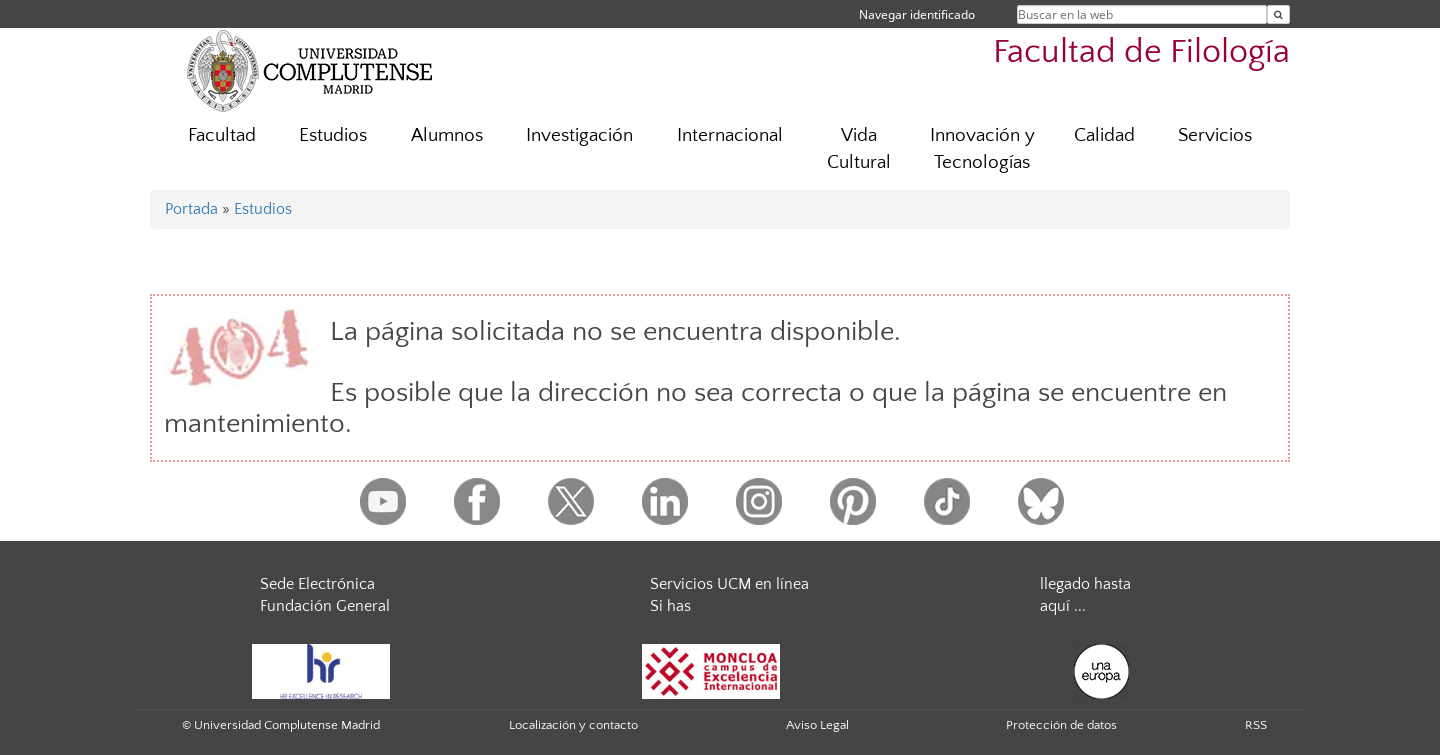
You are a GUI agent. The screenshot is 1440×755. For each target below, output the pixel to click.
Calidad (1104, 135)
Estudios (333, 135)
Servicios (1215, 135)
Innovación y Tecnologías (982, 149)
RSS (1256, 725)
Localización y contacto (573, 725)
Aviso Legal (817, 725)
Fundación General (325, 606)
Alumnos (447, 135)
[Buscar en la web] (1278, 14)
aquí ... (1063, 606)
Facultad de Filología (1141, 52)
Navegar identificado (917, 14)
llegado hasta (1085, 584)
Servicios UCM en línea (729, 584)
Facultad (222, 135)
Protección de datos (1061, 725)
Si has (670, 606)
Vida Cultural (859, 149)
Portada (191, 209)
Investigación (579, 135)
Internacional (730, 135)
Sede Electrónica (317, 584)
